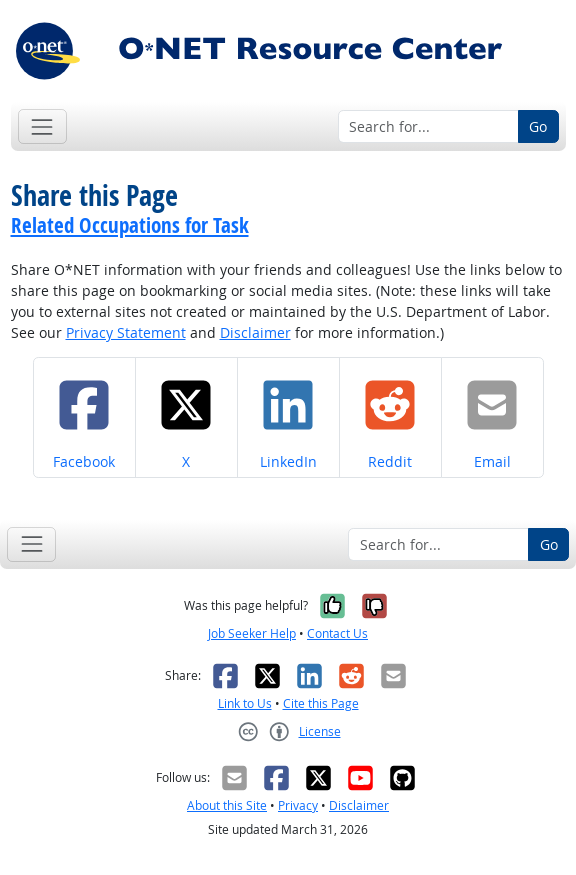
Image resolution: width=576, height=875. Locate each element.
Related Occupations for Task (130, 225)
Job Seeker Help (252, 633)
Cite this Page (321, 703)
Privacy (298, 805)
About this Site (227, 805)
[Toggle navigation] (42, 126)
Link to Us (245, 703)
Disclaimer (255, 332)
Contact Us (337, 633)
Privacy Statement (126, 332)
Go (538, 126)
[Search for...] (428, 127)
